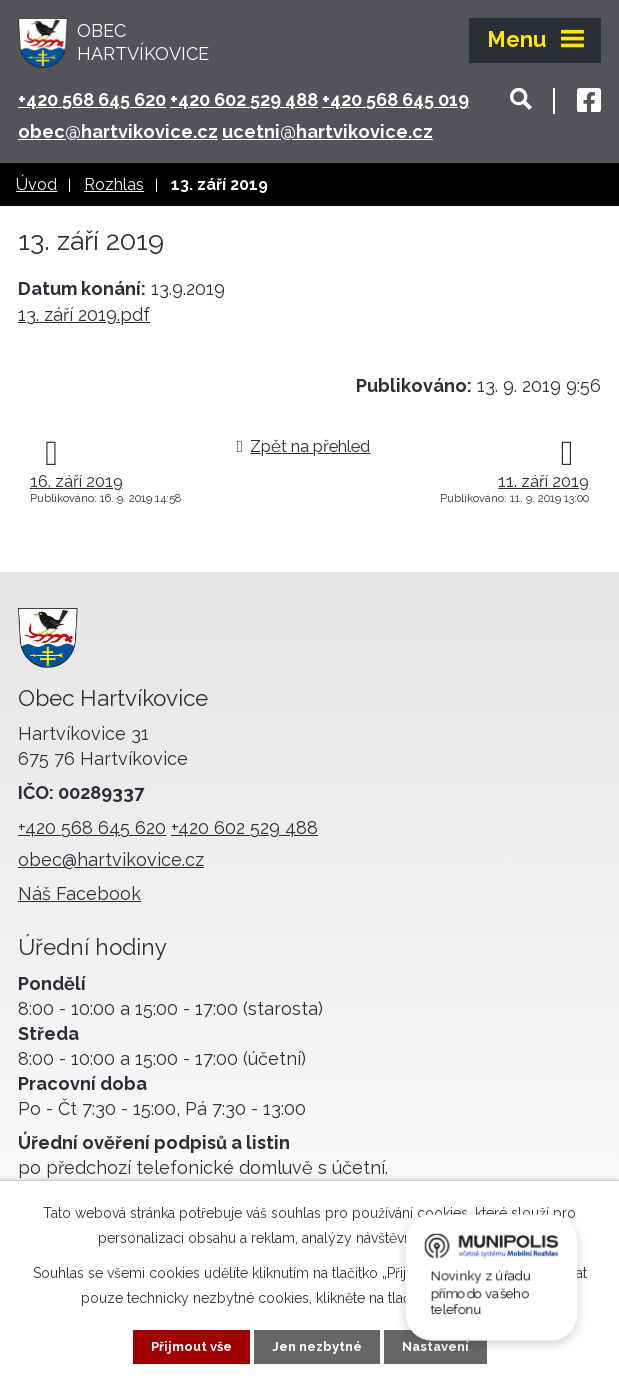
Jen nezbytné (317, 1346)
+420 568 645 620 (92, 99)
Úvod (36, 184)
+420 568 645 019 (395, 99)
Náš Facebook (79, 893)
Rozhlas (114, 184)
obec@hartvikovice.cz (118, 131)
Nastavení (442, 1346)
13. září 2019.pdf (84, 314)
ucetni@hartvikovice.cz (327, 131)
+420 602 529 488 (244, 99)
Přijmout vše (184, 1346)
